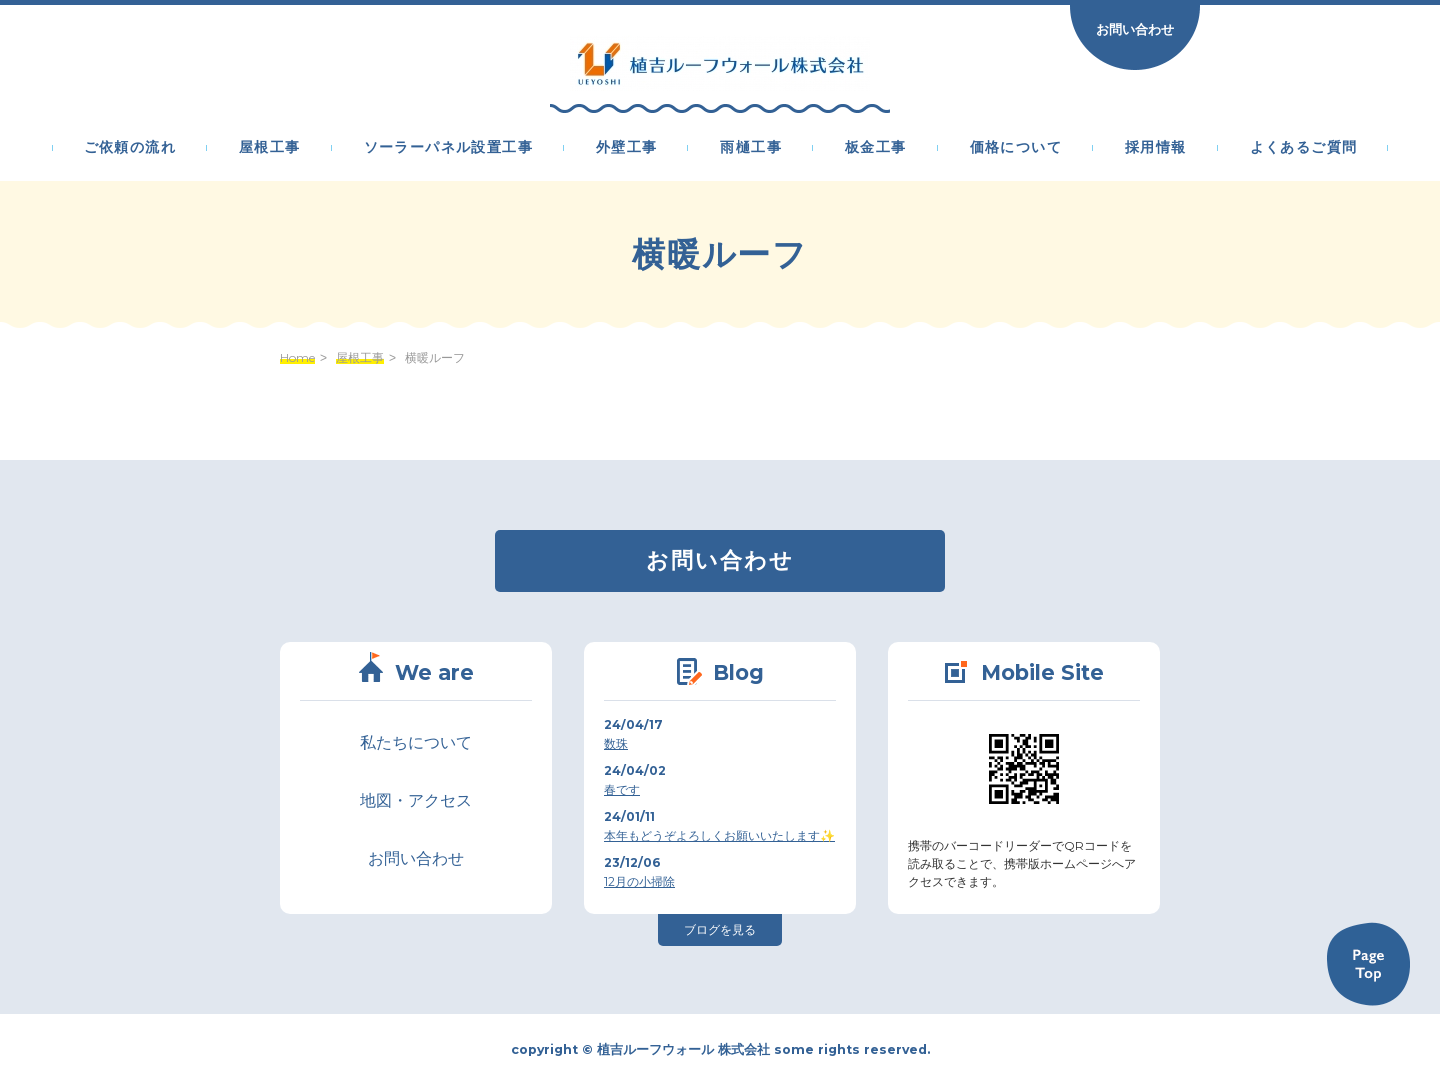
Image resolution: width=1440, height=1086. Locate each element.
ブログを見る (720, 929)
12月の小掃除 (639, 881)
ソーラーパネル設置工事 (448, 148)
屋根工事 (270, 148)
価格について (1016, 148)
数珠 (616, 743)
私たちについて (416, 742)
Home (297, 358)
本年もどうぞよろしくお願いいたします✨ (719, 835)
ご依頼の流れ (130, 148)
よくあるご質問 (1304, 148)
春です (622, 789)
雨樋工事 (751, 148)
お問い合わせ (1135, 29)
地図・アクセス (416, 800)
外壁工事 (627, 148)
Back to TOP (1368, 964)
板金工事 (876, 148)
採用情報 (1156, 148)
